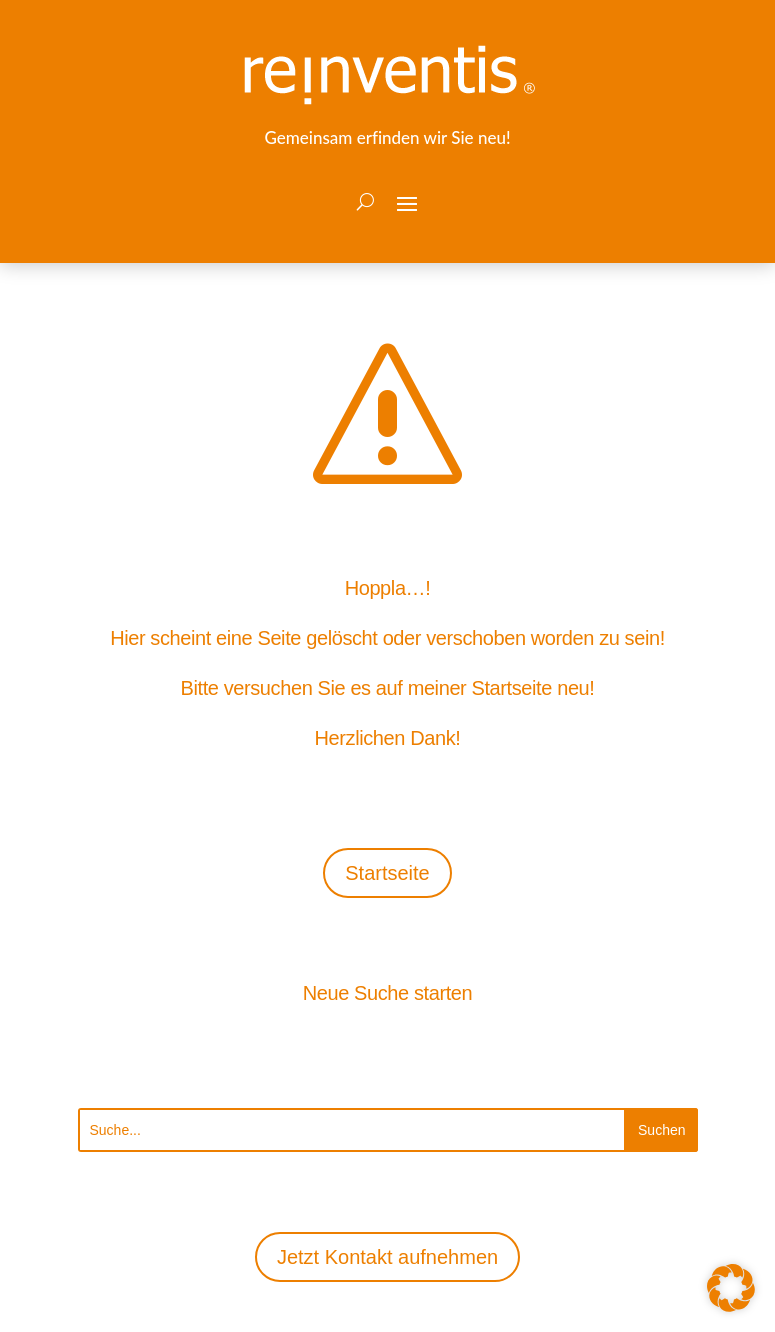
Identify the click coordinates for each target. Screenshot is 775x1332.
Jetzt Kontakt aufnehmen (387, 1257)
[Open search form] (365, 202)
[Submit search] (661, 1130)
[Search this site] (352, 1130)
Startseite (387, 873)
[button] (407, 202)
